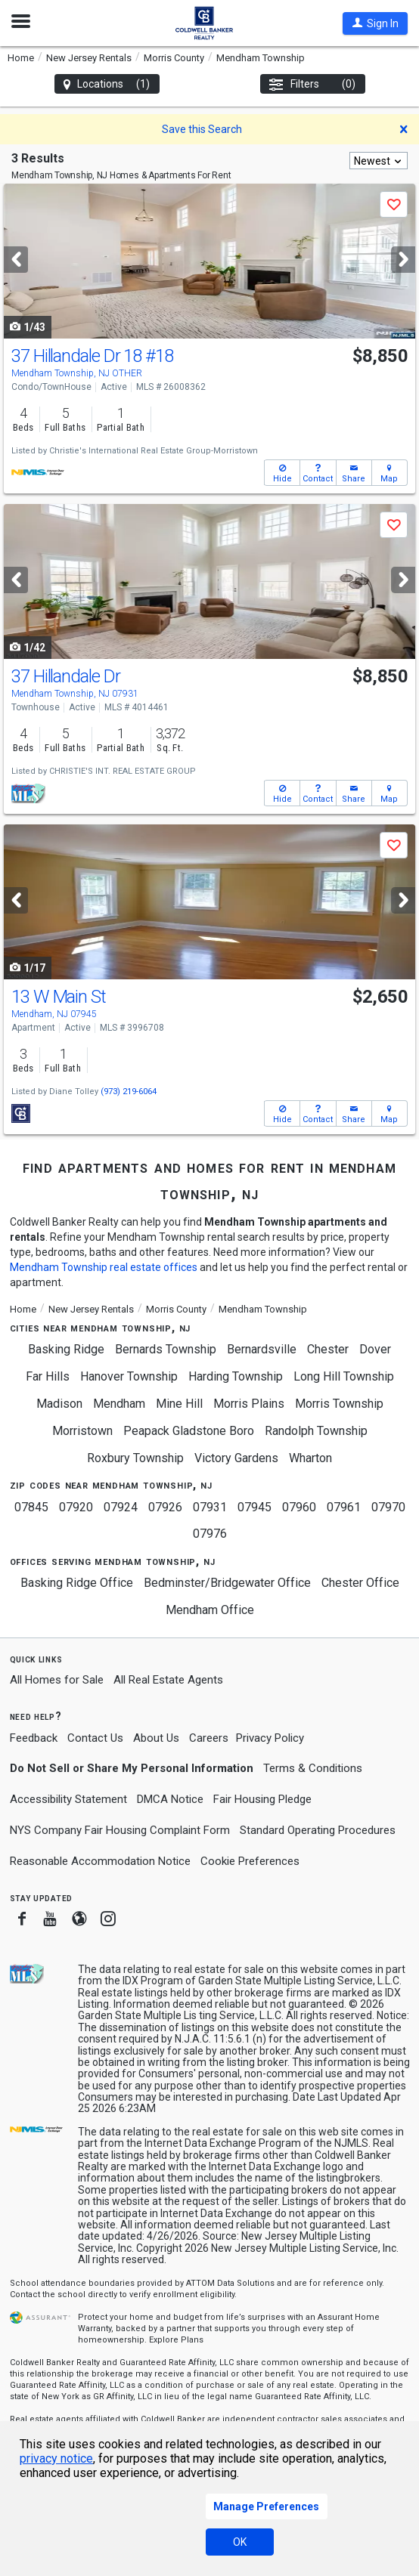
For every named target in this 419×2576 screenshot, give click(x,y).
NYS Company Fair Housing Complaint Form (120, 1830)
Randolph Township (316, 1431)
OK (240, 2542)
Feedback (33, 1738)
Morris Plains (248, 1403)
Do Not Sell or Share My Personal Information (131, 1768)
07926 (165, 1507)
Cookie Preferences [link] (250, 1861)
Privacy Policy (270, 1738)
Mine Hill (179, 1403)
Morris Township (339, 1403)
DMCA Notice (170, 1799)
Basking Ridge (66, 1349)
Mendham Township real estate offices (103, 1267)
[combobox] (378, 160)
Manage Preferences (266, 2506)
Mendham (119, 1403)
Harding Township (235, 1376)
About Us (156, 1738)
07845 (31, 1507)
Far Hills (48, 1376)
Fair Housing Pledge (262, 1799)
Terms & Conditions (312, 1768)
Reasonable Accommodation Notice (100, 1861)
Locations (107, 84)
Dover (375, 1349)
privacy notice (56, 2458)
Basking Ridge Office (76, 1583)
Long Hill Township (343, 1376)
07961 (344, 1507)
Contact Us (95, 1738)
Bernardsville (261, 1349)
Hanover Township (129, 1376)
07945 (254, 1507)
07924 (121, 1507)
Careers (208, 1738)
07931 (210, 1507)
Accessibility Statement (68, 1799)
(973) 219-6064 (129, 1091)
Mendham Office (210, 1610)
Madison (59, 1403)
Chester (328, 1349)
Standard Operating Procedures (318, 1830)
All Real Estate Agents (168, 1680)
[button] (375, 23)
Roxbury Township (135, 1458)
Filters (312, 84)
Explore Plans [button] (176, 2340)
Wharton (310, 1458)
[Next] (403, 259)
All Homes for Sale (57, 1680)
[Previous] (16, 259)
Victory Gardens (236, 1458)
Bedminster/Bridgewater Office (227, 1583)
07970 (388, 1507)
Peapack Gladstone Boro (188, 1431)
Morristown (82, 1431)
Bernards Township (165, 1349)
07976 (210, 1533)
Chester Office (360, 1583)
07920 (76, 1507)
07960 (299, 1507)
